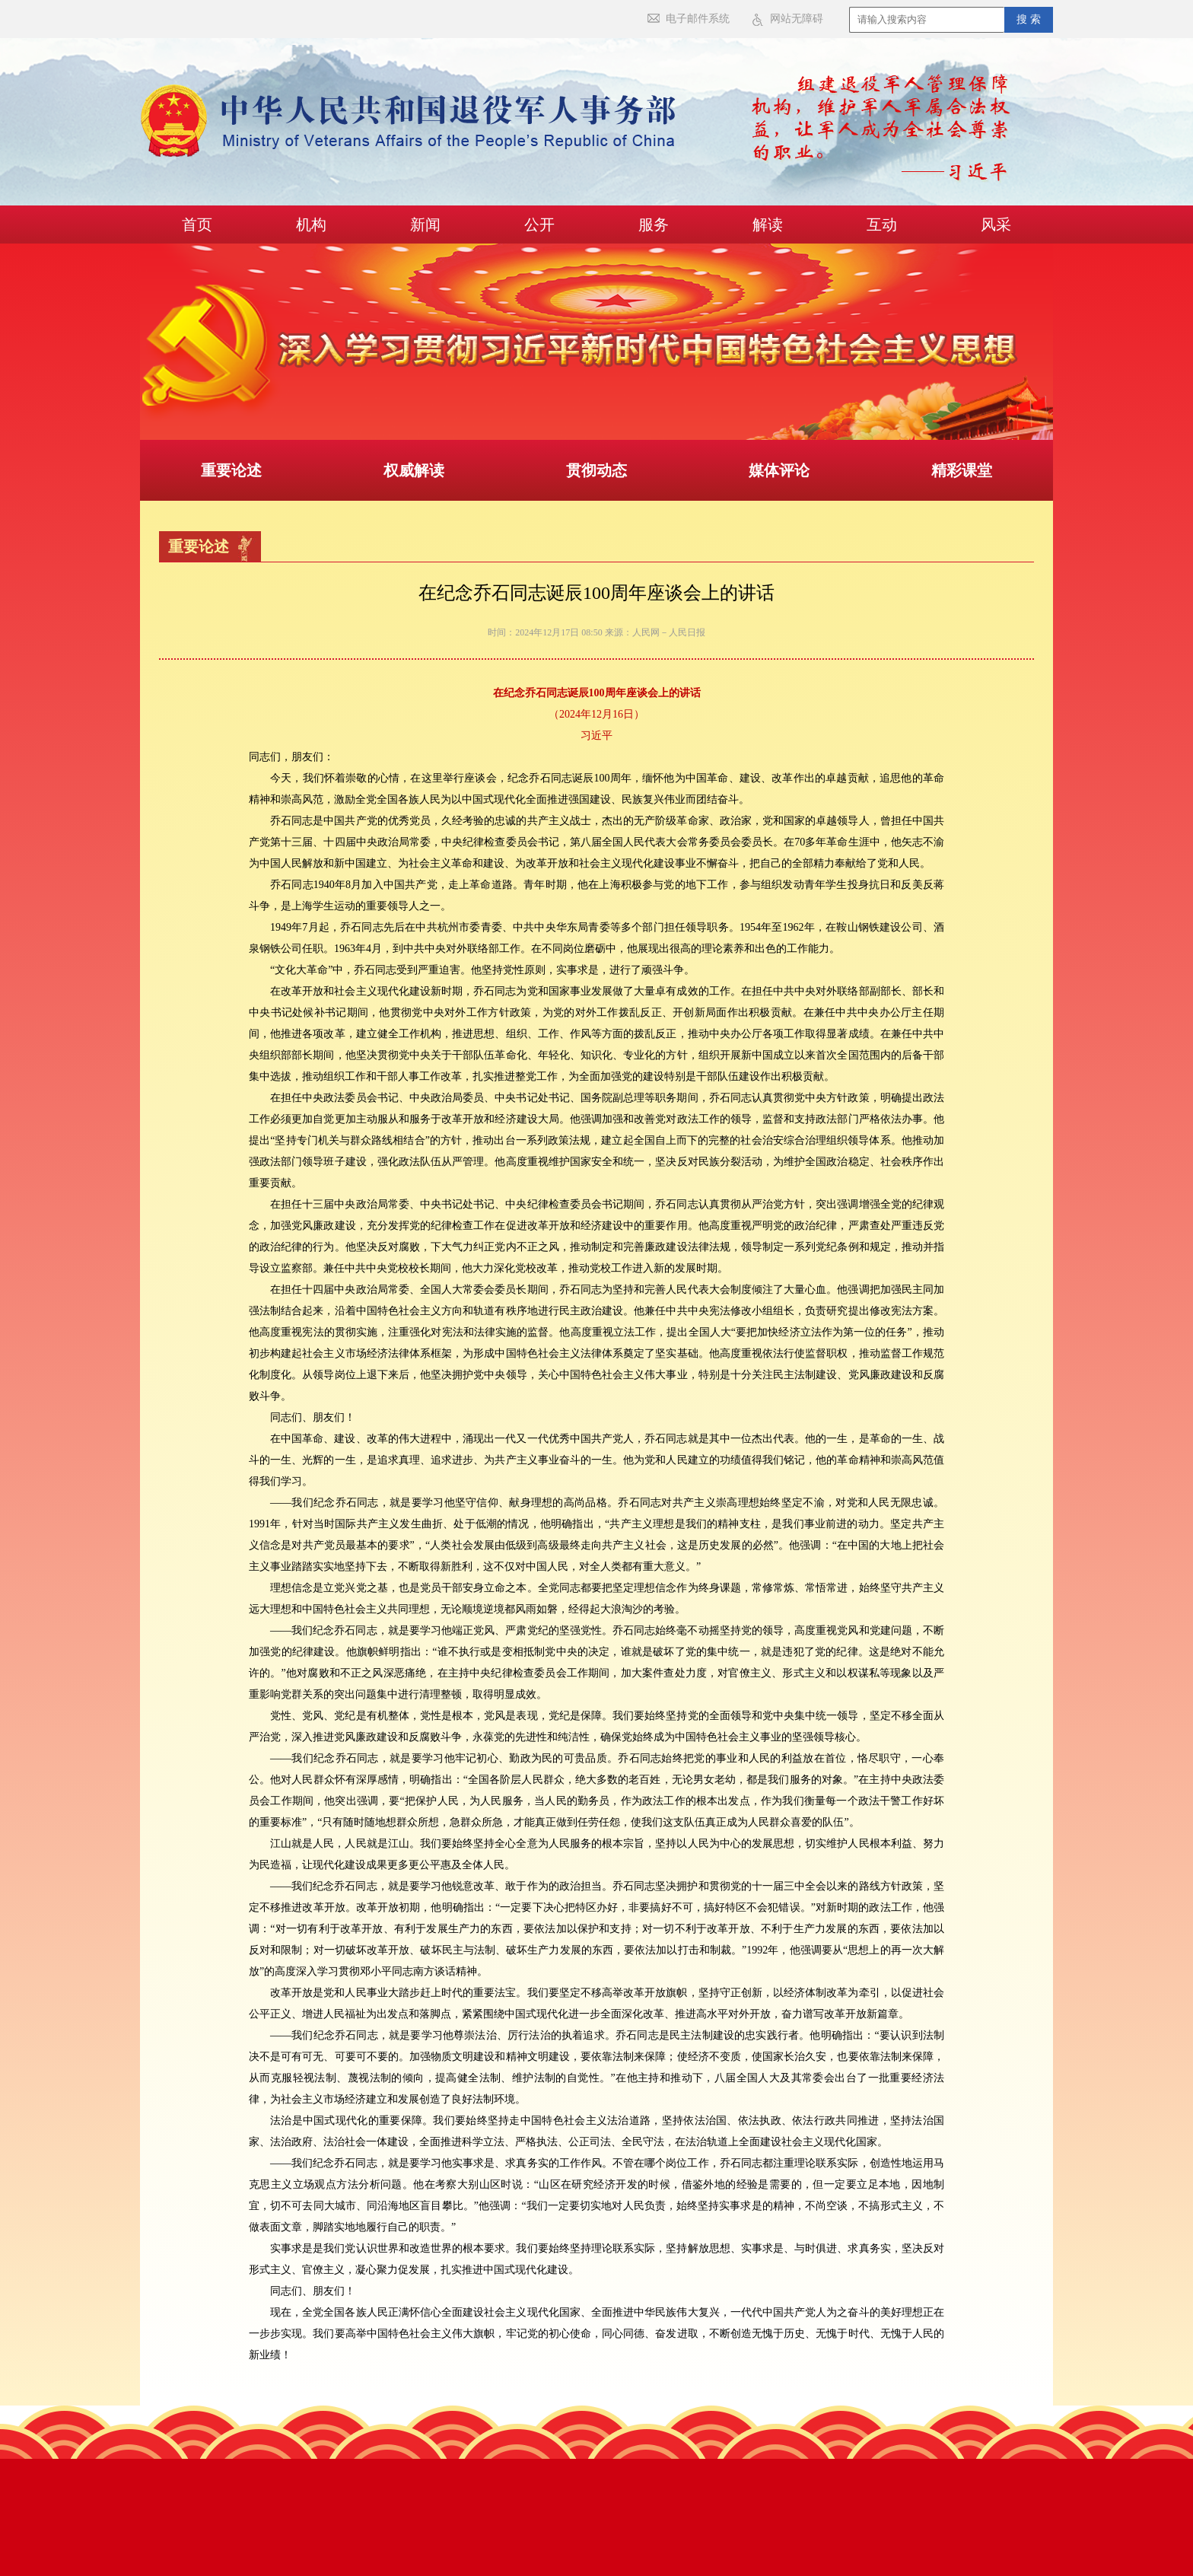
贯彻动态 (596, 470)
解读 (767, 224)
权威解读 (413, 470)
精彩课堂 (961, 470)
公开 (539, 224)
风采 (996, 224)
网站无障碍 (796, 18)
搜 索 (1028, 19)
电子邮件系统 (698, 18)
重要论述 (231, 470)
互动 (882, 224)
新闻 (425, 224)
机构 (311, 224)
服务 (653, 224)
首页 (197, 224)
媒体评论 (779, 470)
